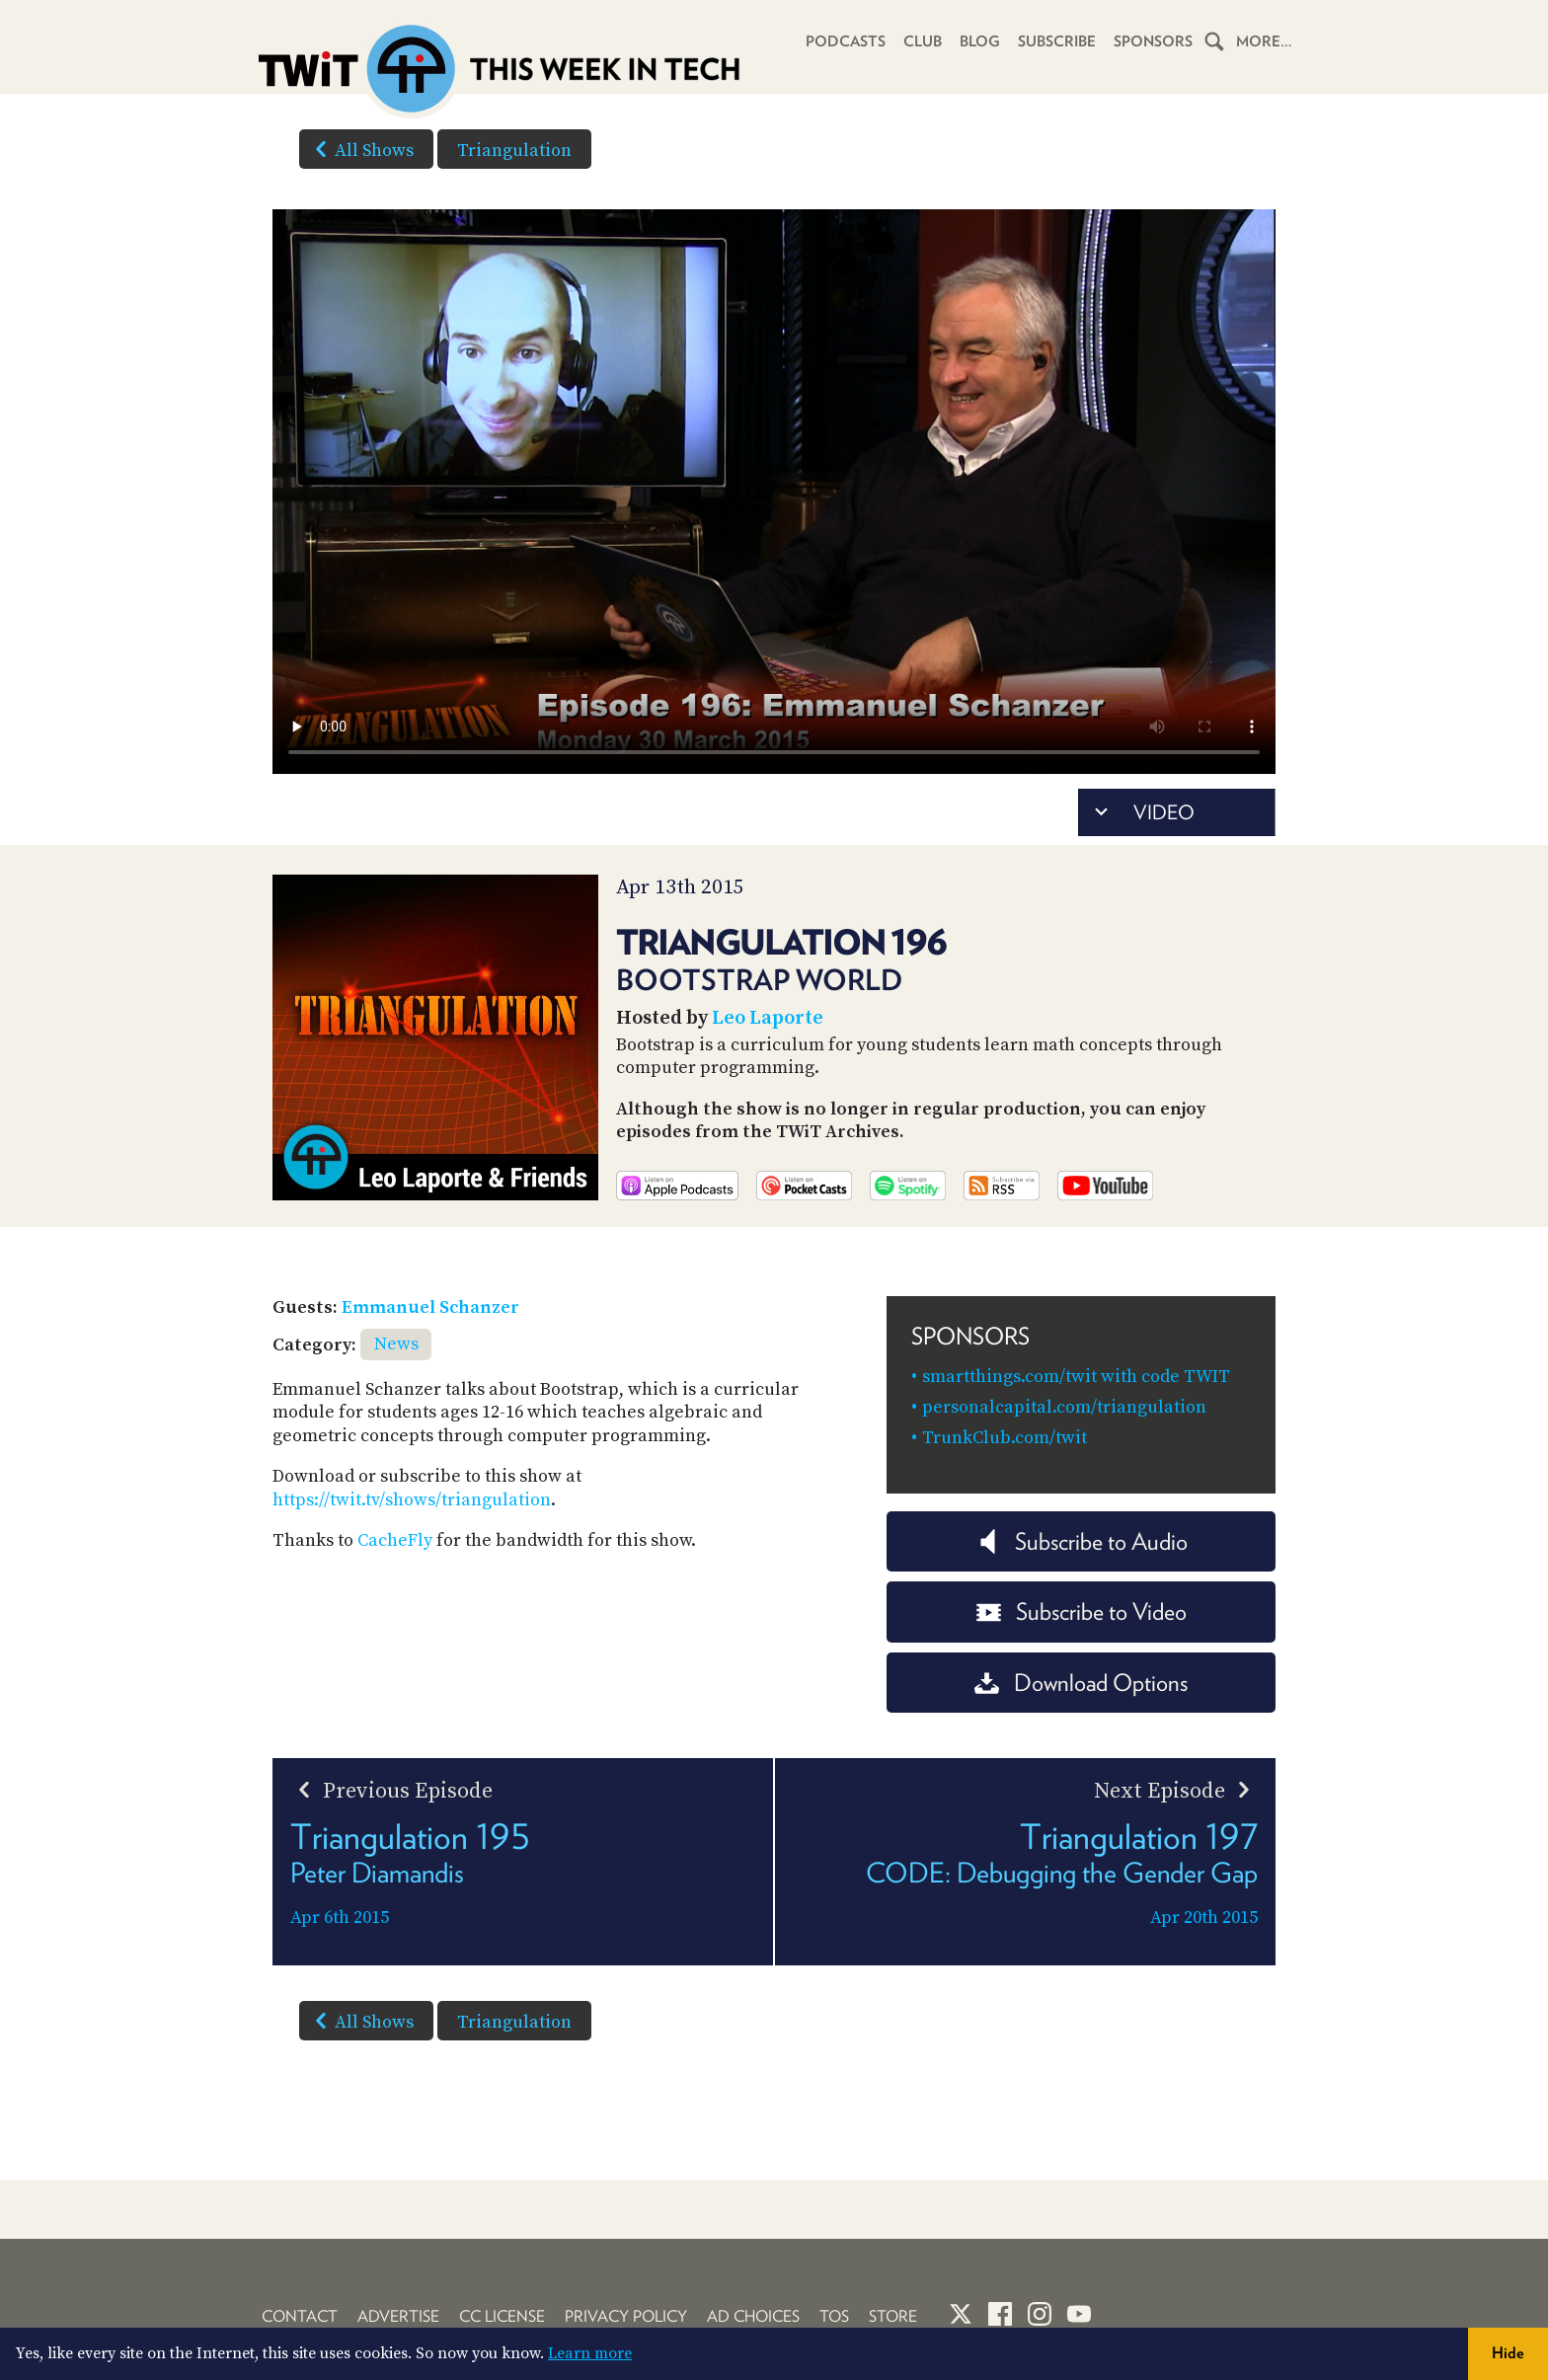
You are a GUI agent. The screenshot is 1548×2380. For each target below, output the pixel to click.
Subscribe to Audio (1081, 1541)
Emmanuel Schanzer (430, 1307)
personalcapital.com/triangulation (1064, 1407)
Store (893, 2316)
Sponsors (1153, 41)
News (396, 1344)
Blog (980, 41)
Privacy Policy (626, 2316)
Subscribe (1057, 41)
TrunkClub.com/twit (1004, 1437)
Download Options (1081, 1682)
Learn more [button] (590, 2353)
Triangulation (514, 150)
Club (922, 41)
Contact (300, 2316)
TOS (834, 2316)
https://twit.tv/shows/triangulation (411, 1500)
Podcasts (846, 41)
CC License (502, 2316)
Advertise (398, 2316)
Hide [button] (1508, 2352)
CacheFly (394, 1540)
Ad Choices (753, 2316)
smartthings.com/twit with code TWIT (1076, 1376)
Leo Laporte (767, 1018)
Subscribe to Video (1081, 1611)
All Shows (360, 149)
